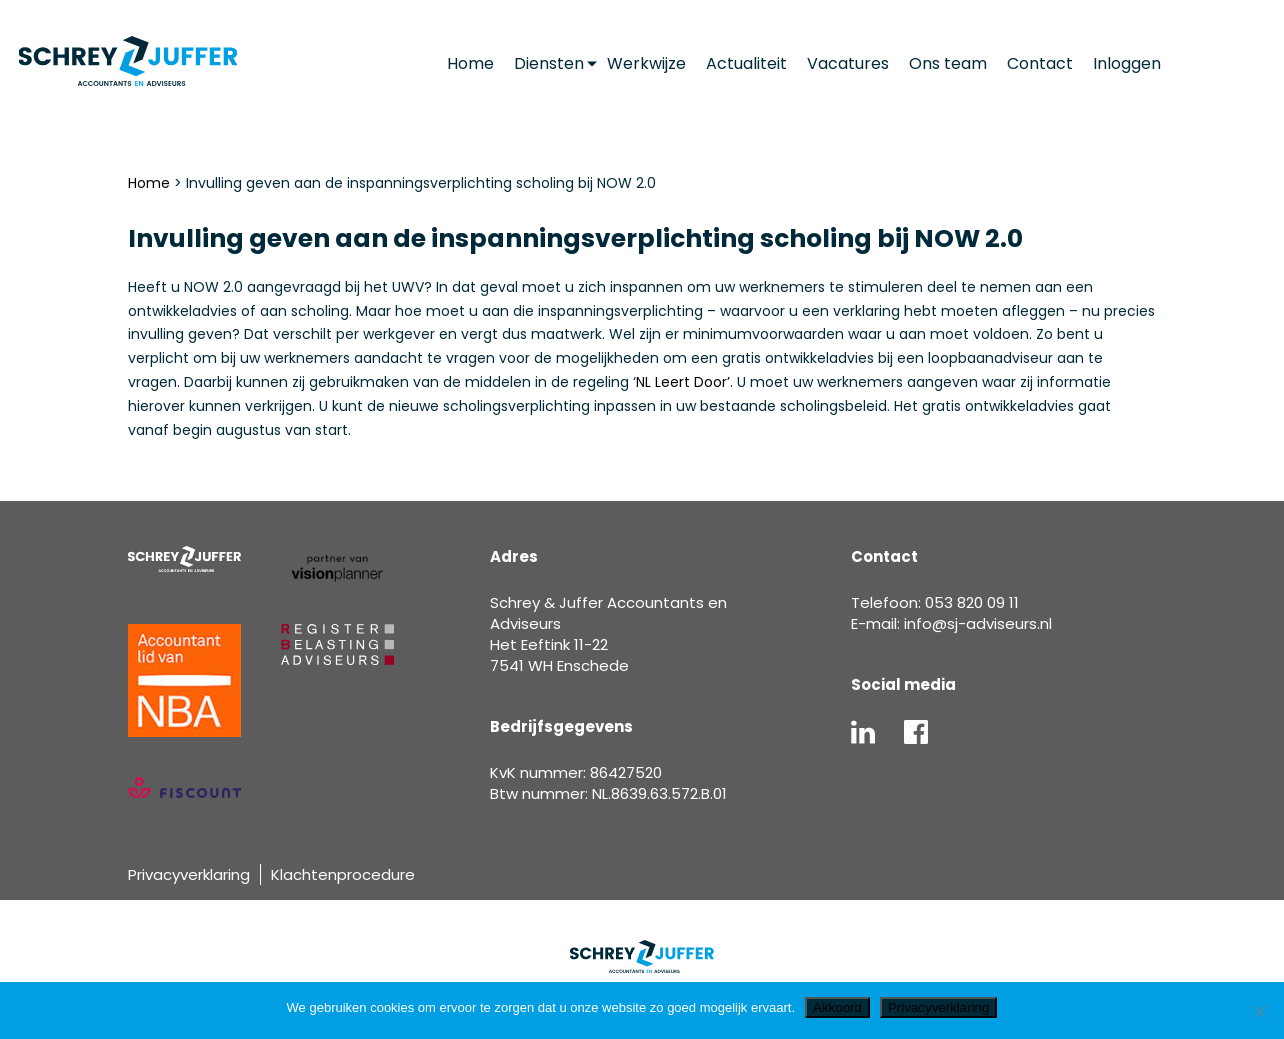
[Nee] (1259, 1011)
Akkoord (837, 1007)
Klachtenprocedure (343, 874)
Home (149, 183)
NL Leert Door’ (683, 382)
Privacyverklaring (189, 874)
